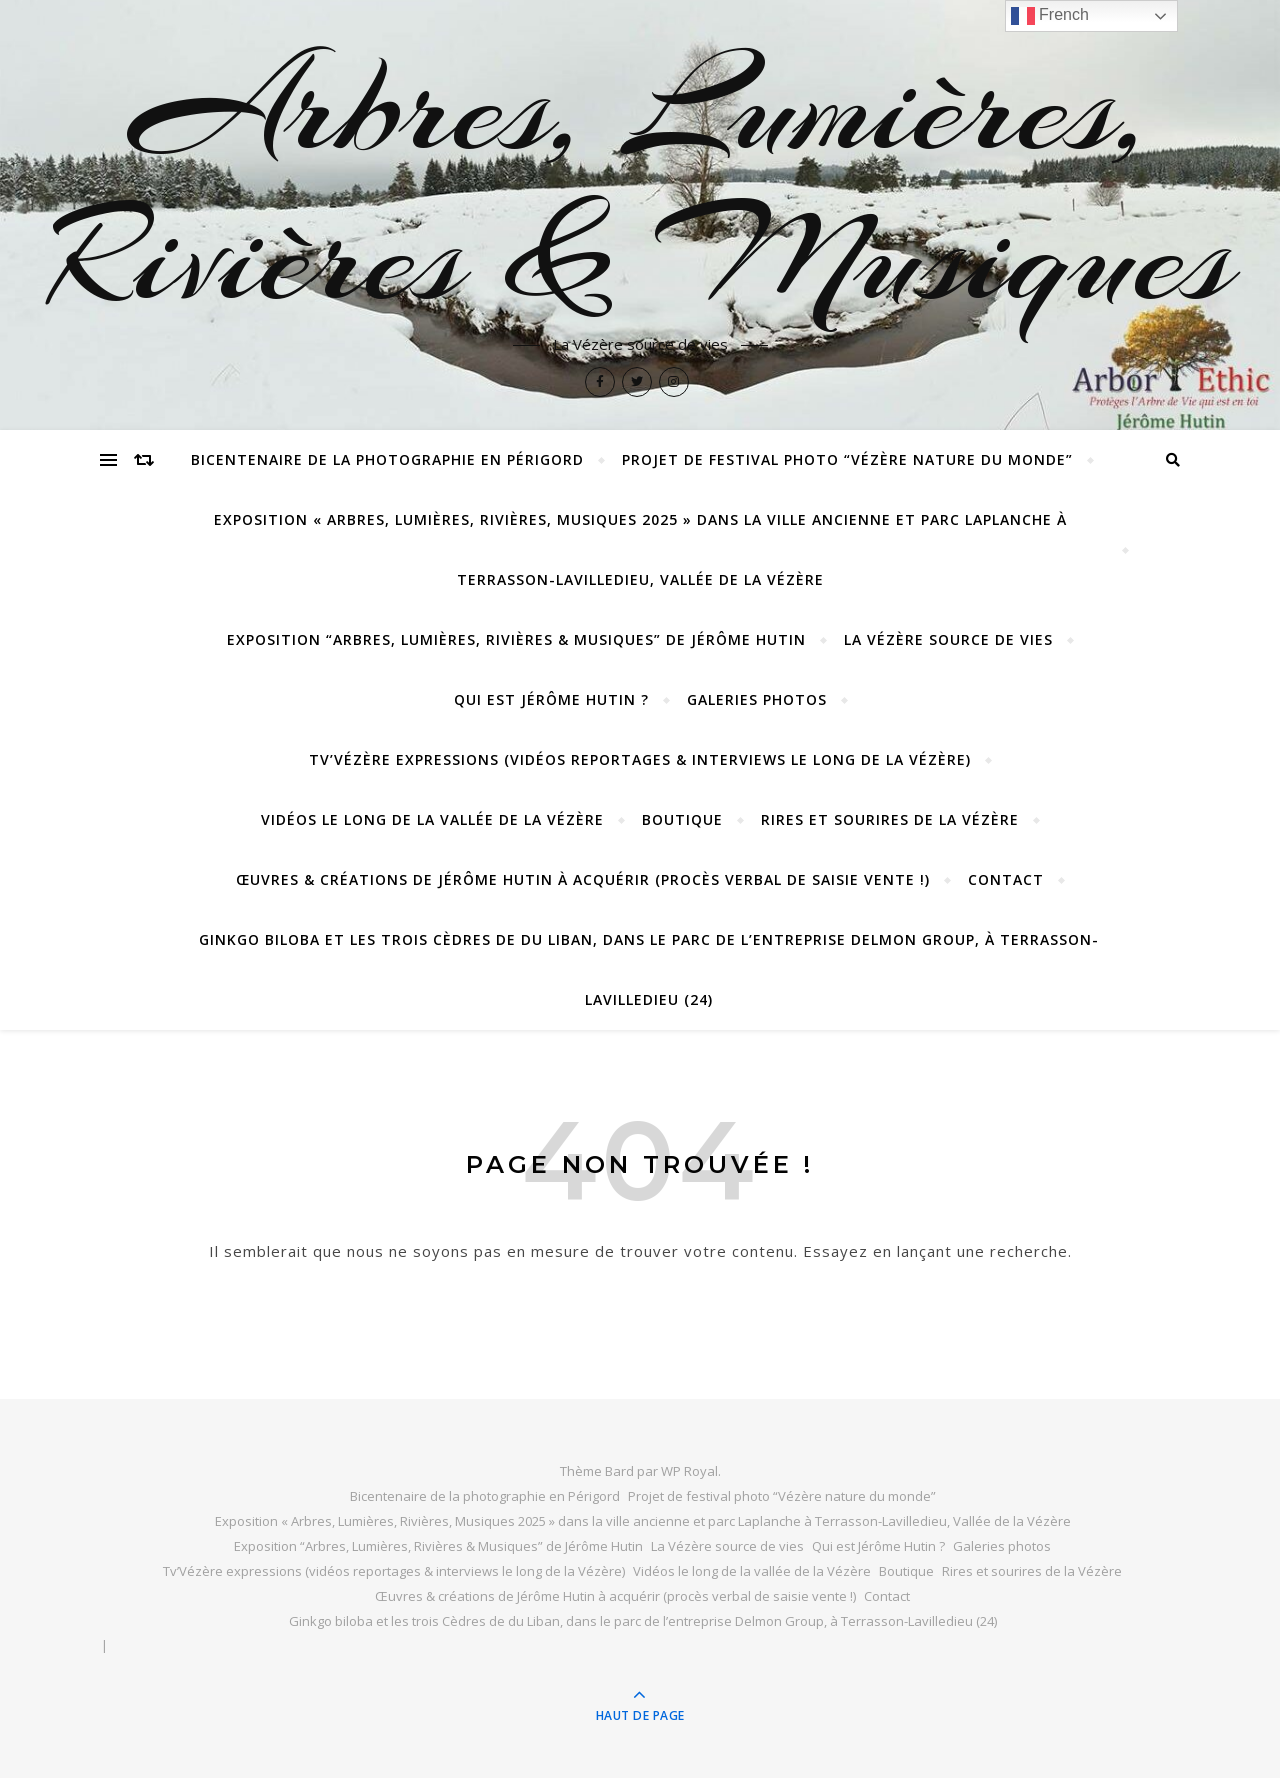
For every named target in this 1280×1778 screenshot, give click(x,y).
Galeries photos (757, 699)
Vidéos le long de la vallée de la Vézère (432, 819)
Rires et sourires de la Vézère (890, 819)
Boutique (682, 819)
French (1050, 16)
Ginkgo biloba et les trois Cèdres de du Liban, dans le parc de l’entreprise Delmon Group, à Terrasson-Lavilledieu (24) (649, 969)
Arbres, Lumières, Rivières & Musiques (640, 182)
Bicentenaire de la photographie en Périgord (387, 459)
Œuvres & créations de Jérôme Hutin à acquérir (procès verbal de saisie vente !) (583, 879)
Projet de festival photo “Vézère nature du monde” (847, 459)
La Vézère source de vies (948, 639)
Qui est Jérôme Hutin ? (551, 699)
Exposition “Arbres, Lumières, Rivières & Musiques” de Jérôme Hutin (516, 639)
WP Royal (689, 1471)
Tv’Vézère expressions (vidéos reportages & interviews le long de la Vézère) (640, 759)
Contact (1006, 879)
